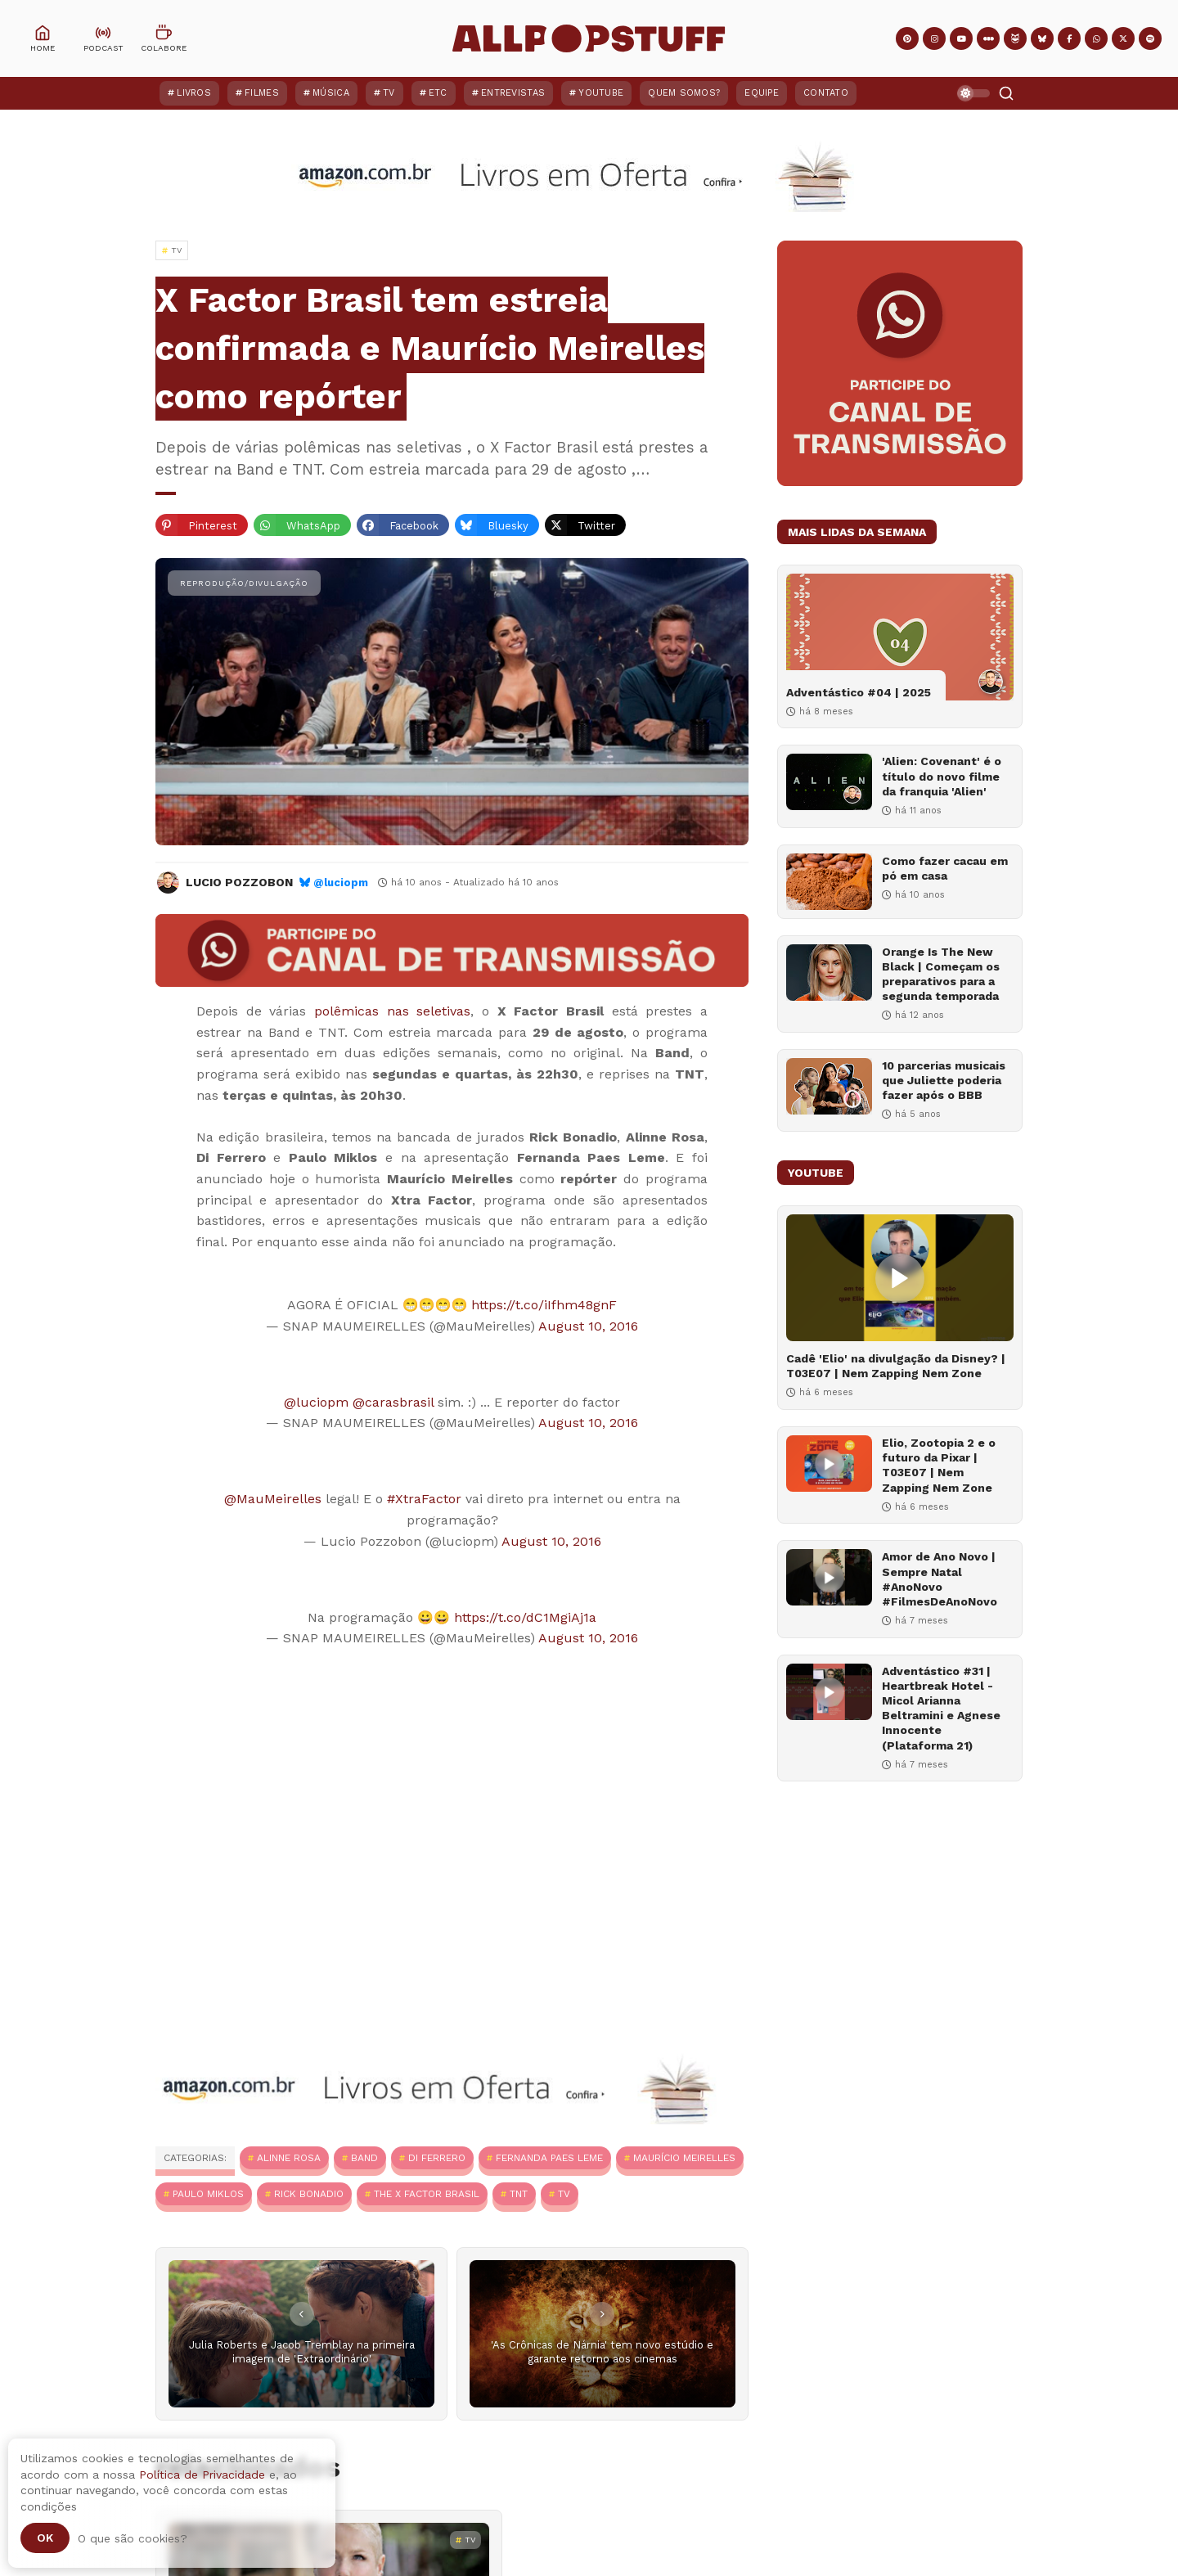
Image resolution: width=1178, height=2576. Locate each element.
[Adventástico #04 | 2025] (900, 637)
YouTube (600, 93)
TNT (519, 2194)
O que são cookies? (132, 2538)
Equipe (761, 93)
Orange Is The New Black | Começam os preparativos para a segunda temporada (941, 974)
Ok (45, 2537)
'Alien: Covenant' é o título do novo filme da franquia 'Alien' (941, 775)
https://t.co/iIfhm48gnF (544, 1305)
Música (330, 93)
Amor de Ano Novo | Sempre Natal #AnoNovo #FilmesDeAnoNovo (939, 1579)
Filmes (262, 93)
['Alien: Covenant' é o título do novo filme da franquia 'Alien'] (829, 782)
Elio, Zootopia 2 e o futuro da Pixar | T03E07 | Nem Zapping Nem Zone (939, 1465)
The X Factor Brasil (426, 2194)
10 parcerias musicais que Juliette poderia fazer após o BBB (943, 1080)
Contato (825, 93)
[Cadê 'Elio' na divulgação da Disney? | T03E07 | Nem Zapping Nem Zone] (900, 1277)
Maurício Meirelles (684, 2158)
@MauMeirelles (272, 1498)
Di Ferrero (436, 2158)
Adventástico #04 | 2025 (858, 692)
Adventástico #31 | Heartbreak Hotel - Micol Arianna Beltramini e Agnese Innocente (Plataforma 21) (941, 1708)
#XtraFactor (424, 1498)
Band (364, 2158)
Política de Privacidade (202, 2474)
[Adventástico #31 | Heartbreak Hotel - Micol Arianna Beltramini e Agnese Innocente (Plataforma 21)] (829, 1692)
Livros (194, 93)
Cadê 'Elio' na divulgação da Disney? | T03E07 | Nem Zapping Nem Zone (895, 1366)
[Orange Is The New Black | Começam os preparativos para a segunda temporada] (829, 972)
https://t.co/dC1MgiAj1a (525, 1617)
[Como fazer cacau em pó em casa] (829, 881)
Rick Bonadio (309, 2194)
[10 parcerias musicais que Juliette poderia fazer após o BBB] (829, 1086)
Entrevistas (513, 93)
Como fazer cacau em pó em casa (945, 868)
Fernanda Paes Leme (549, 2158)
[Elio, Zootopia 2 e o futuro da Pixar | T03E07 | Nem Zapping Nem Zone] (829, 1463)
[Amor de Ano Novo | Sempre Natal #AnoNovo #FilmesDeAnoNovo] (829, 1577)
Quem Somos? (684, 93)
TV (389, 93)
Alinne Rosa (289, 2158)
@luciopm (340, 882)
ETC (438, 93)
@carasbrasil (393, 1402)
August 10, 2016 (588, 1326)
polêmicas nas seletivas (392, 1011)
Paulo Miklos (208, 2194)
